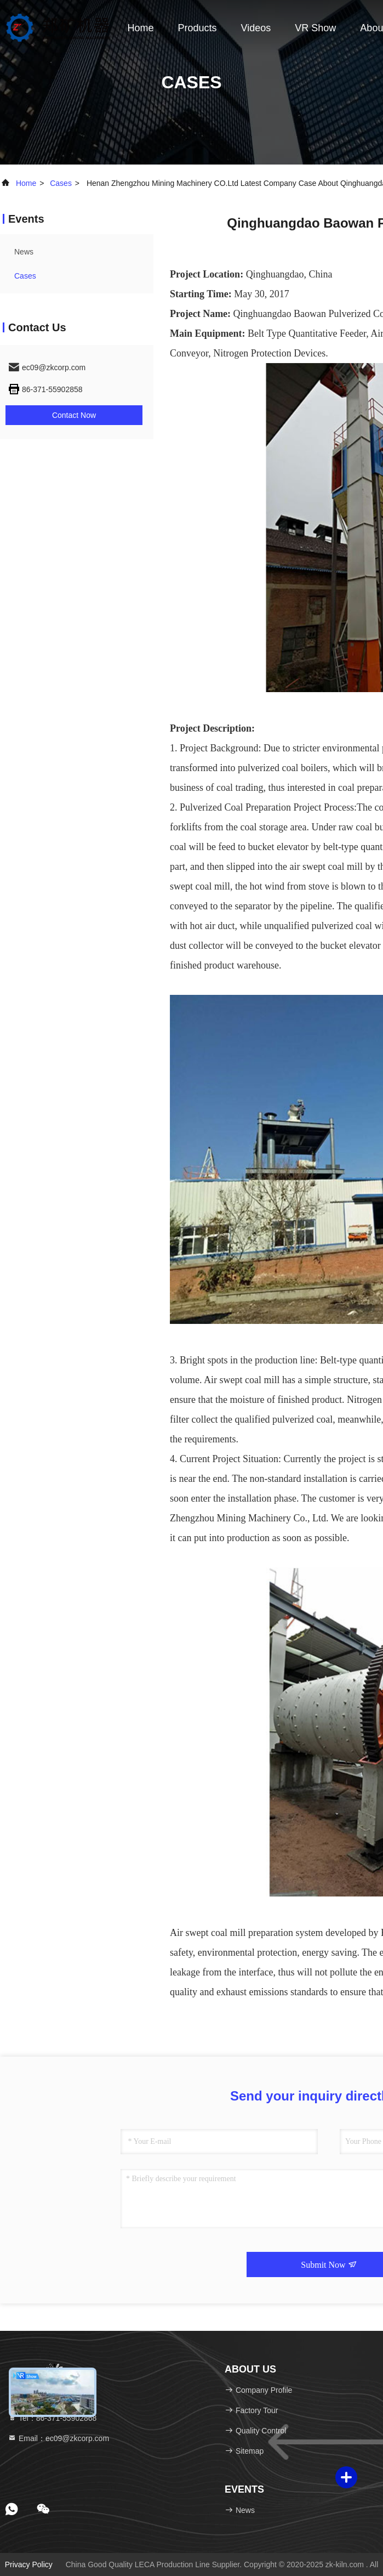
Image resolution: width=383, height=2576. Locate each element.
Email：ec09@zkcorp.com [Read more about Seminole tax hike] (58, 2438)
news (23, 251)
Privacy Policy (29, 2564)
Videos (256, 27)
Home (141, 27)
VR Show (315, 27)
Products (197, 27)
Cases (61, 183)
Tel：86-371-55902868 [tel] (52, 2418)
